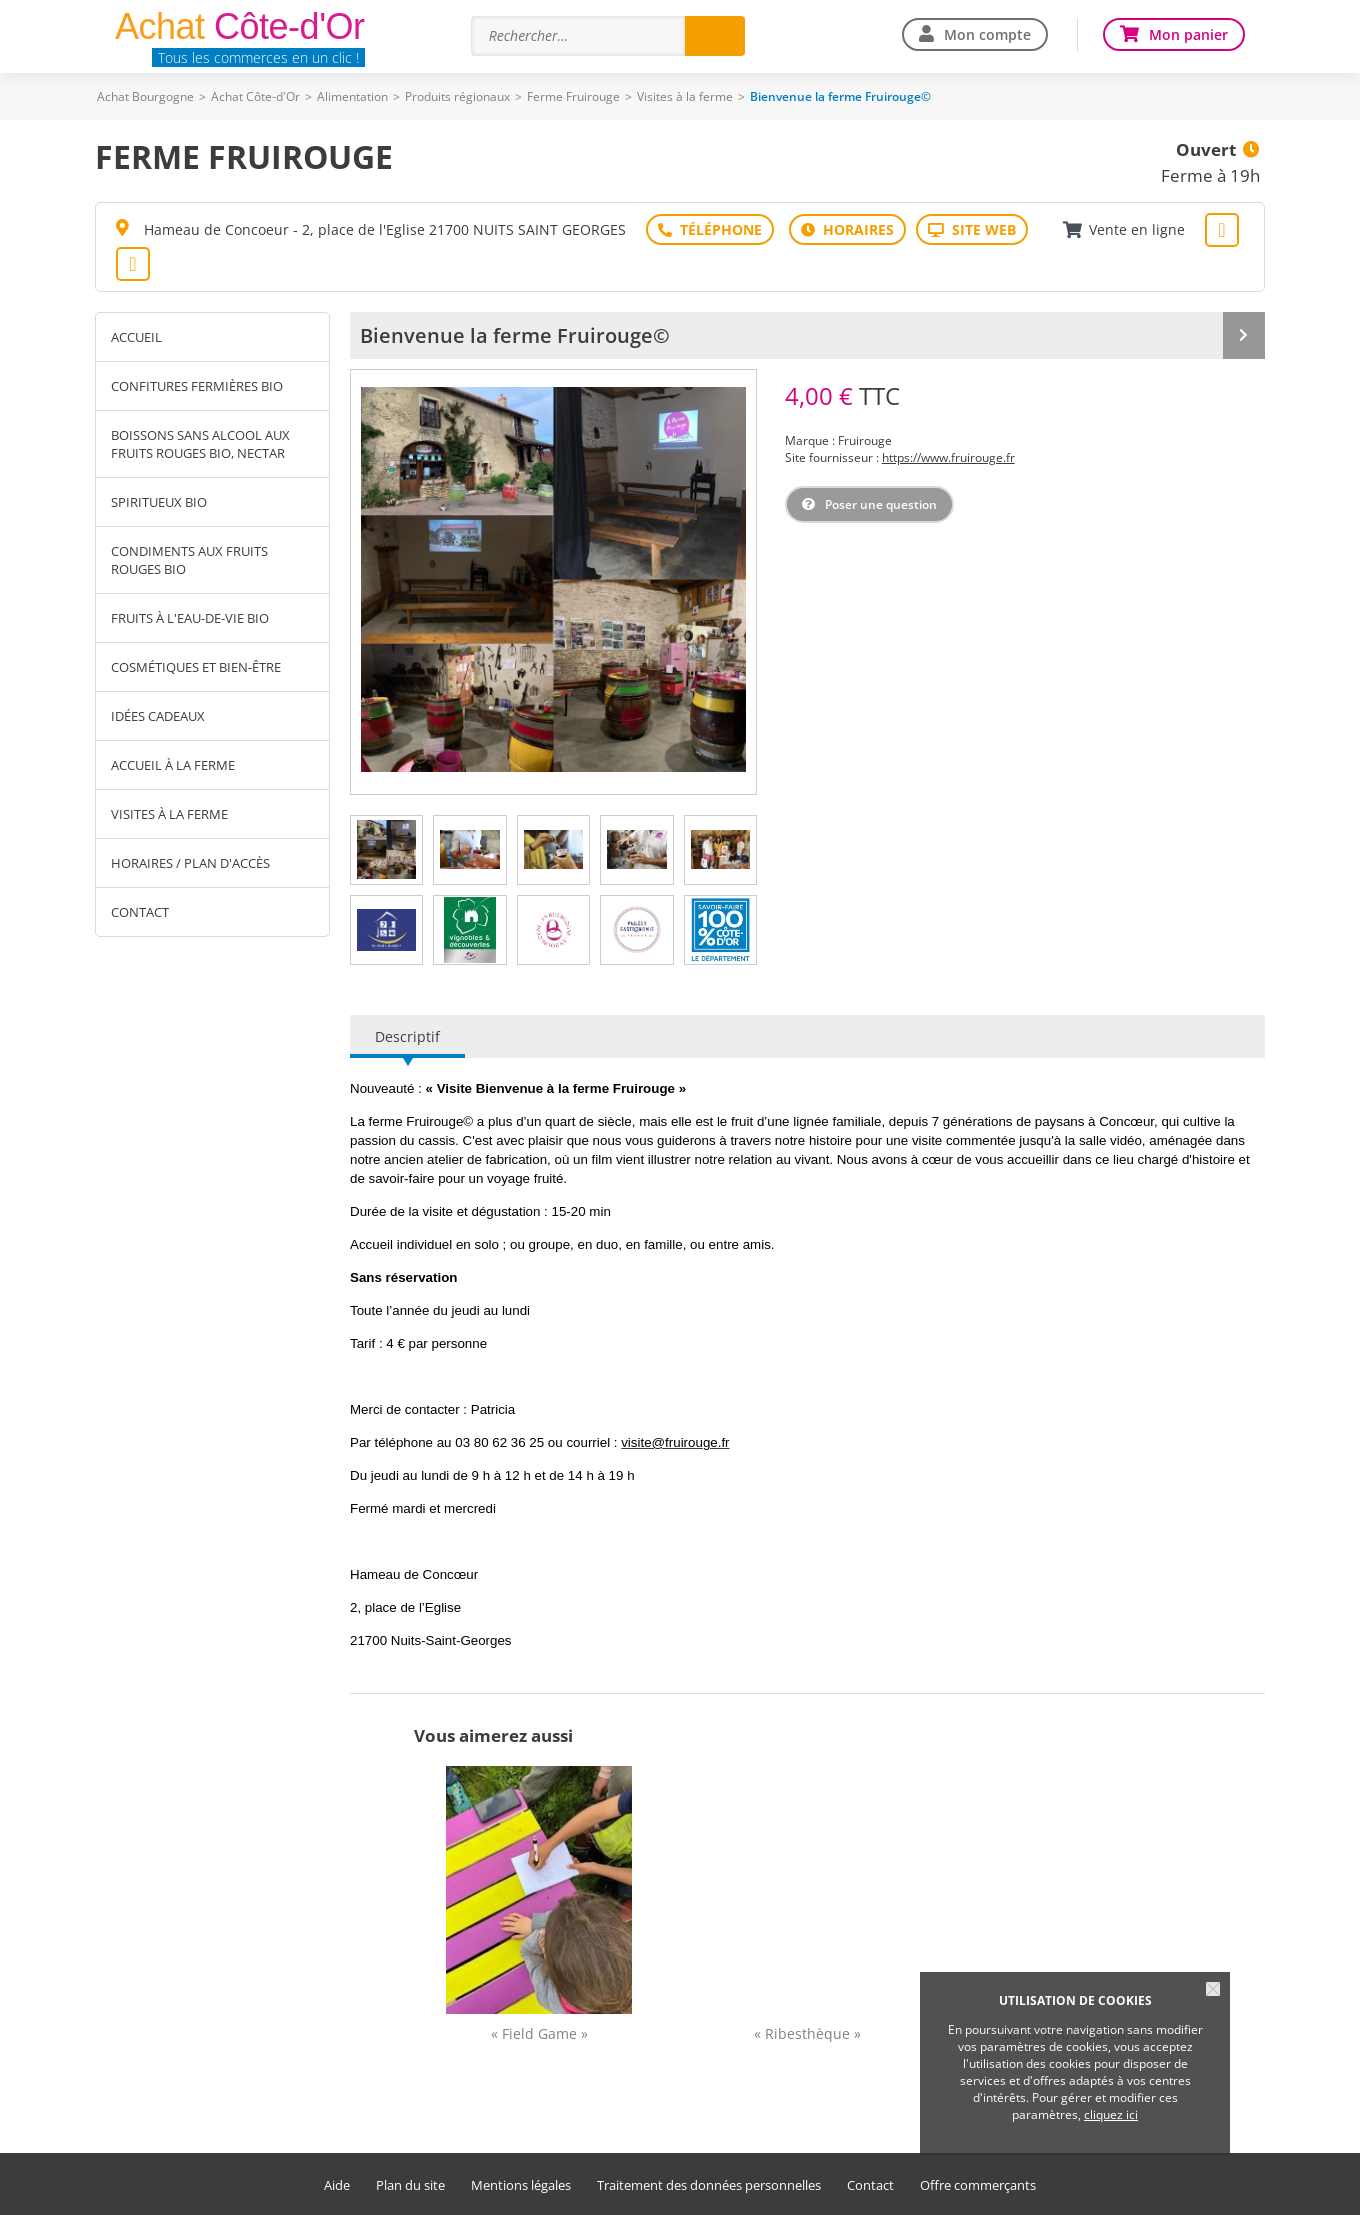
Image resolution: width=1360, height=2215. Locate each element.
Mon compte (987, 34)
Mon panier (1188, 34)
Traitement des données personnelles (709, 2185)
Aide (337, 2185)
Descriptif (407, 1036)
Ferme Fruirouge (573, 96)
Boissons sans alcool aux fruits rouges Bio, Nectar (200, 444)
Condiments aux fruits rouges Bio (189, 560)
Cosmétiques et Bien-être (196, 667)
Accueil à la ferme (173, 765)
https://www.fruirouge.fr (948, 457)
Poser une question (881, 504)
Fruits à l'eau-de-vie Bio (190, 618)
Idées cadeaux (158, 716)
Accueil (136, 337)
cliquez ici (1111, 2114)
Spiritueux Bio (159, 502)
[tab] (386, 850)
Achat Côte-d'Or (255, 96)
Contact (140, 912)
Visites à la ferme (685, 96)
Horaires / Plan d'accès (190, 863)
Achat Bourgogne (145, 96)
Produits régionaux (457, 96)
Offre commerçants (978, 2185)
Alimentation (352, 96)
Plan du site (410, 2185)
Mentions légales (521, 2185)
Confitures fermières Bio (197, 386)
